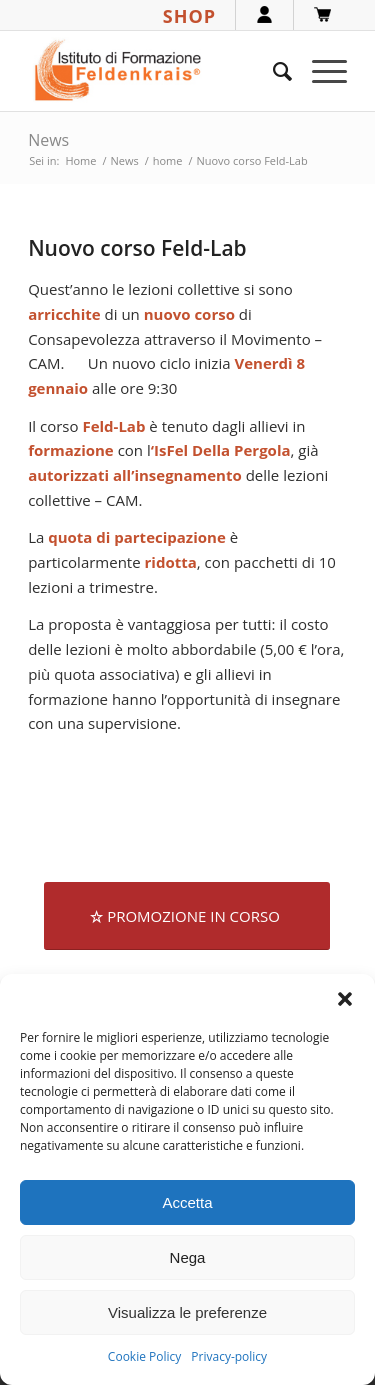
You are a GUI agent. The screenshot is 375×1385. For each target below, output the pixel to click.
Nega (188, 1257)
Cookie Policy (144, 1356)
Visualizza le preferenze (187, 1312)
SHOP (189, 16)
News (48, 140)
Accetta (187, 1202)
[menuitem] (272, 71)
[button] (345, 999)
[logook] (155, 71)
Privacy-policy (229, 1356)
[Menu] (319, 71)
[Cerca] (272, 71)
